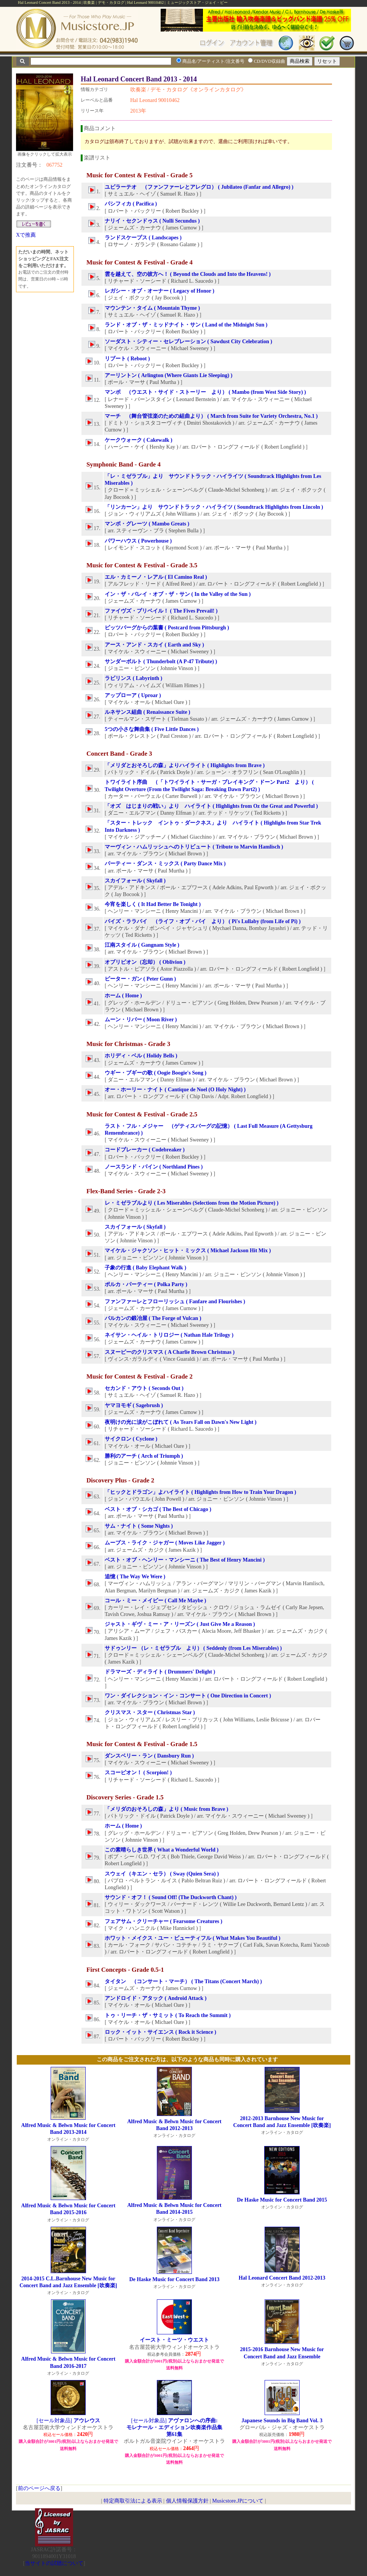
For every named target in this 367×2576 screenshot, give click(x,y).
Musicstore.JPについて (237, 2501)
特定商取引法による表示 (133, 2501)
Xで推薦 (26, 235)
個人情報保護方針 (187, 2501)
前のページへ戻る (39, 2488)
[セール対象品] (68, 2420)
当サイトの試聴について (54, 2563)
